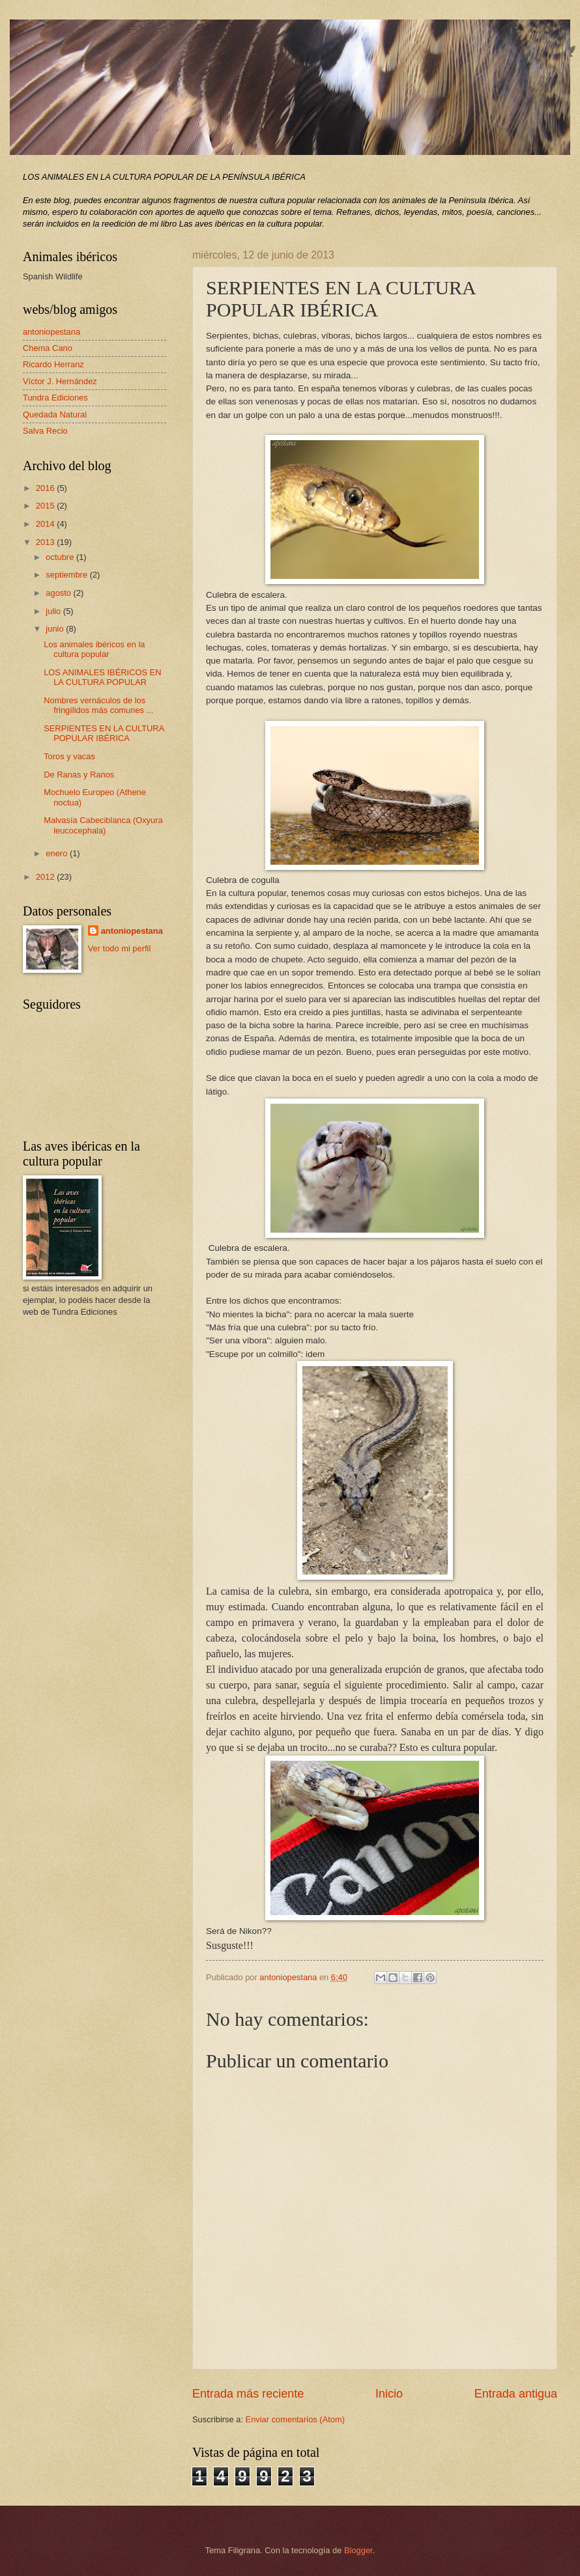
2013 (46, 542)
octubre (61, 557)
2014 (46, 524)
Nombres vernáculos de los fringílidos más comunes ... (98, 705)
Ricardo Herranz (53, 364)
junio (56, 629)
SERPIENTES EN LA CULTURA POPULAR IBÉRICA (104, 733)
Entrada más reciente (248, 2393)
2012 (46, 877)
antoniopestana (51, 332)
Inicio (389, 2393)
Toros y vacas (69, 756)
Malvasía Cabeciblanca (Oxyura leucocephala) (103, 825)
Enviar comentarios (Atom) (295, 2419)
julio (54, 611)
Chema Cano (47, 348)
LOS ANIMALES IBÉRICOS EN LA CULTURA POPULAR (102, 677)
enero (58, 853)
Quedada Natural (55, 414)
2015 (46, 506)
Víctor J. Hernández (60, 381)
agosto (59, 593)
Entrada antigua (515, 2393)
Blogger (358, 2550)
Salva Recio (45, 431)
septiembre (67, 575)
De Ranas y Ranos (79, 774)
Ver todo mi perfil (119, 948)
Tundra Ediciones (55, 397)
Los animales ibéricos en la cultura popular (94, 649)
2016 (46, 488)
